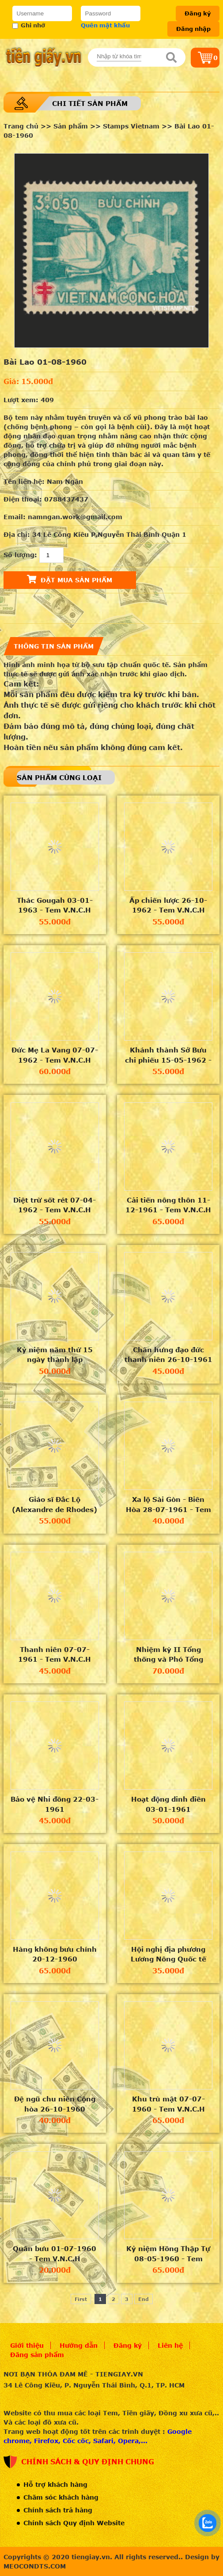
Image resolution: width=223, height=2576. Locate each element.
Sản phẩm (70, 126)
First (81, 2299)
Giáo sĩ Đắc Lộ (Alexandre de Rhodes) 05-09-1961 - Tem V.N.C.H (54, 1504)
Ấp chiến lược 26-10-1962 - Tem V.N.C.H (168, 905)
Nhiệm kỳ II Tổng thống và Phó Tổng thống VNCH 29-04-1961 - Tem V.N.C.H (168, 1654)
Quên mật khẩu (105, 25)
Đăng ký (198, 13)
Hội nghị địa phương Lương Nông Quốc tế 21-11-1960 (168, 1954)
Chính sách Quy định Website (74, 2523)
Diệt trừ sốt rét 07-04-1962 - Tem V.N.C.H (54, 1205)
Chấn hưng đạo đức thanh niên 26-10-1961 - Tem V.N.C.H (168, 1355)
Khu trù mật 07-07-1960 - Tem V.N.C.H (168, 2104)
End (143, 2299)
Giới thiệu (27, 2345)
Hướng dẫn (79, 2345)
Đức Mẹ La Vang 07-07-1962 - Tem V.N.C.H (54, 1055)
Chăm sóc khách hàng (60, 2497)
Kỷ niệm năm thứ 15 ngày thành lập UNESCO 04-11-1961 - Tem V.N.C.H (54, 1355)
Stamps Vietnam (131, 126)
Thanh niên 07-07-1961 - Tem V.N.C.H (54, 1654)
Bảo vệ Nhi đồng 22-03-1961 (54, 1804)
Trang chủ (21, 126)
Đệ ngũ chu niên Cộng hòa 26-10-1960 (54, 2104)
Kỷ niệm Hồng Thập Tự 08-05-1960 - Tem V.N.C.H (168, 2253)
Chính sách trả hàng (57, 2510)
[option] (111, 250)
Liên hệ (170, 2345)
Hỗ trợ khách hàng (55, 2484)
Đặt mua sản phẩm (69, 579)
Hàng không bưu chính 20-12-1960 (55, 1954)
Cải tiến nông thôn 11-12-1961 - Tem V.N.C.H (168, 1205)
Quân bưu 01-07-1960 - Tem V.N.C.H (54, 2253)
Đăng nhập (193, 28)
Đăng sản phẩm (37, 2354)
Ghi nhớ (28, 25)
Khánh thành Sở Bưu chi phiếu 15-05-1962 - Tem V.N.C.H (168, 1055)
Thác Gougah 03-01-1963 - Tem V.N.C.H (55, 905)
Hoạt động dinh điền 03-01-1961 (168, 1804)
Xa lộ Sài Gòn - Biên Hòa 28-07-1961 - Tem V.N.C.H (168, 1504)
